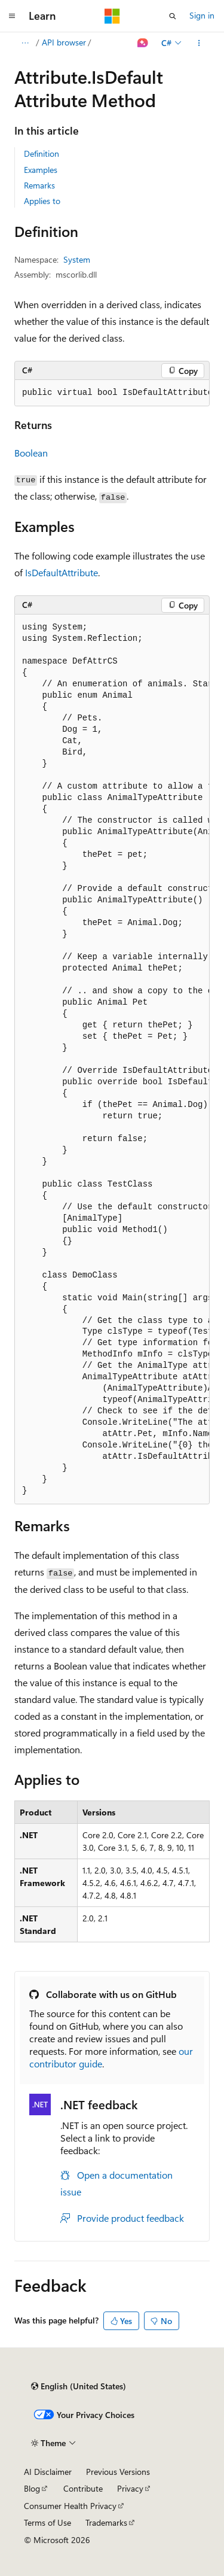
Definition (41, 153)
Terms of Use (47, 2522)
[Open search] (173, 16)
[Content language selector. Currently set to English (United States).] (78, 2386)
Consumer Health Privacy (70, 2505)
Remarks (39, 185)
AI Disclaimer (48, 2471)
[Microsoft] (112, 16)
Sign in (201, 15)
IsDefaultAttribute (61, 572)
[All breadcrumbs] (24, 43)
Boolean (31, 452)
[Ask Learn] (143, 43)
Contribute (83, 2488)
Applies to (42, 200)
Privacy (130, 2488)
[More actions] (199, 43)
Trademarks (106, 2522)
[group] (112, 393)
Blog (32, 2488)
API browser (64, 42)
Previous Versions (118, 2471)
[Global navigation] (12, 16)
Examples (40, 169)
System (76, 259)
